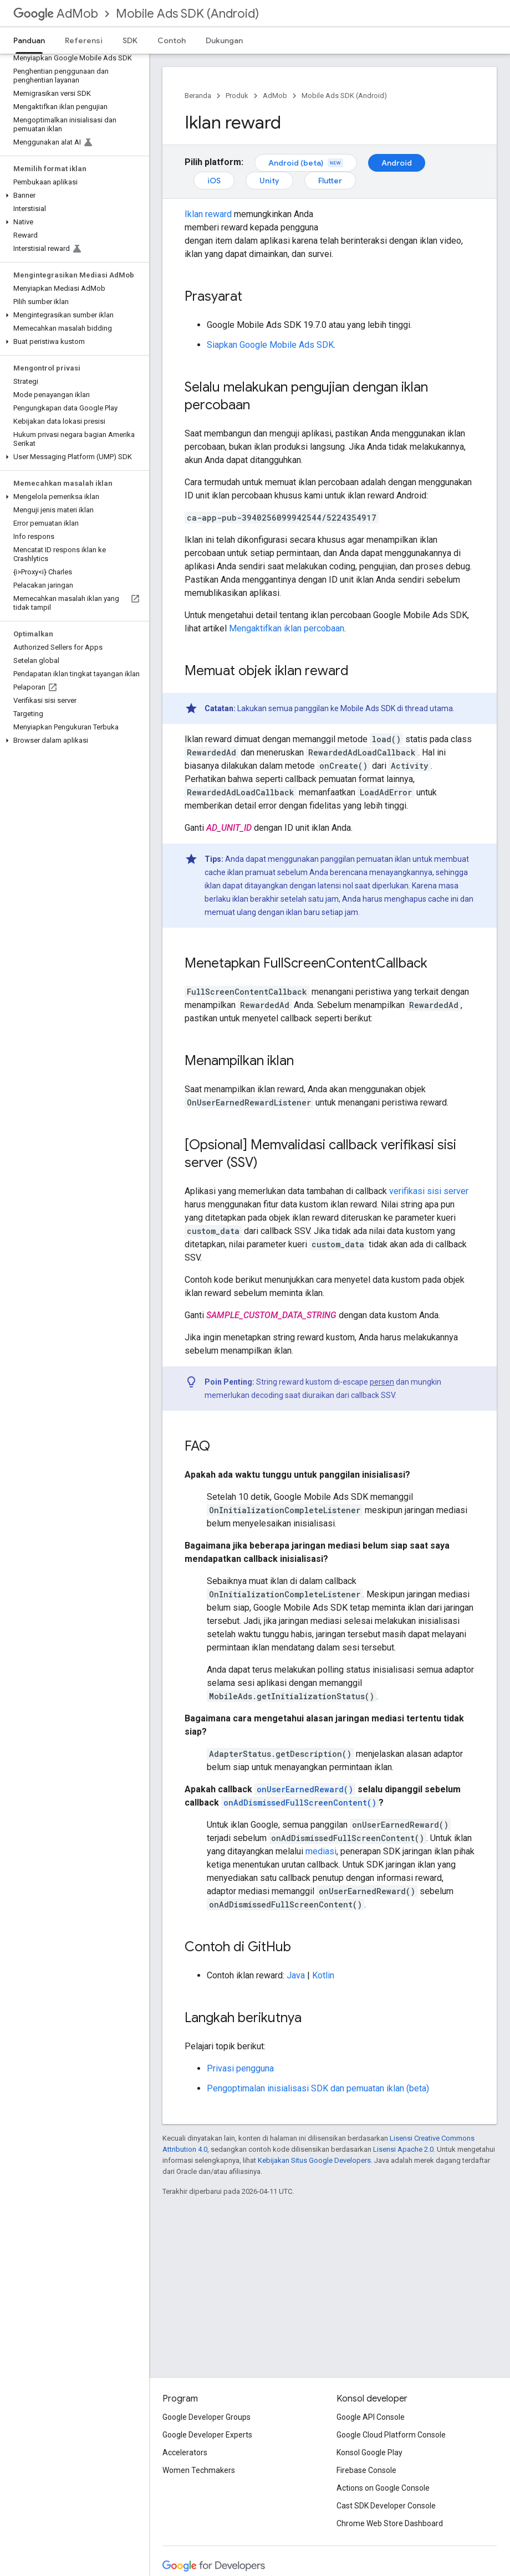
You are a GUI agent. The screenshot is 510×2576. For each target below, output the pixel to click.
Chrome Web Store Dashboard (389, 2523)
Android (396, 163)
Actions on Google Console (383, 2488)
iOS (214, 181)
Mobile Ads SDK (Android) (187, 13)
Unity (269, 181)
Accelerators (184, 2452)
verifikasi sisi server (428, 1191)
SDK (130, 40)
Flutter (330, 181)
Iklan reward (208, 214)
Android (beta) (305, 163)
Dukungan (224, 40)
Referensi (84, 40)
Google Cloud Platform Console (391, 2434)
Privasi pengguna (240, 2068)
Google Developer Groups (206, 2417)
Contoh (171, 40)
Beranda (198, 95)
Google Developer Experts (207, 2434)
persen (382, 1381)
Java (296, 1975)
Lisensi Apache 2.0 (403, 2149)
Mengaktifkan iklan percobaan (286, 628)
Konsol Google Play (369, 2452)
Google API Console (370, 2417)
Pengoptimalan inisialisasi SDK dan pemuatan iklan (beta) (318, 2088)
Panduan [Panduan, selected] (29, 40)
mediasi (320, 1851)
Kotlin (323, 1975)
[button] (72, 195)
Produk (237, 95)
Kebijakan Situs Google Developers (314, 2160)
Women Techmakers (198, 2470)
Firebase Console (366, 2470)
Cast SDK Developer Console (386, 2505)
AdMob (55, 13)
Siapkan (270, 345)
